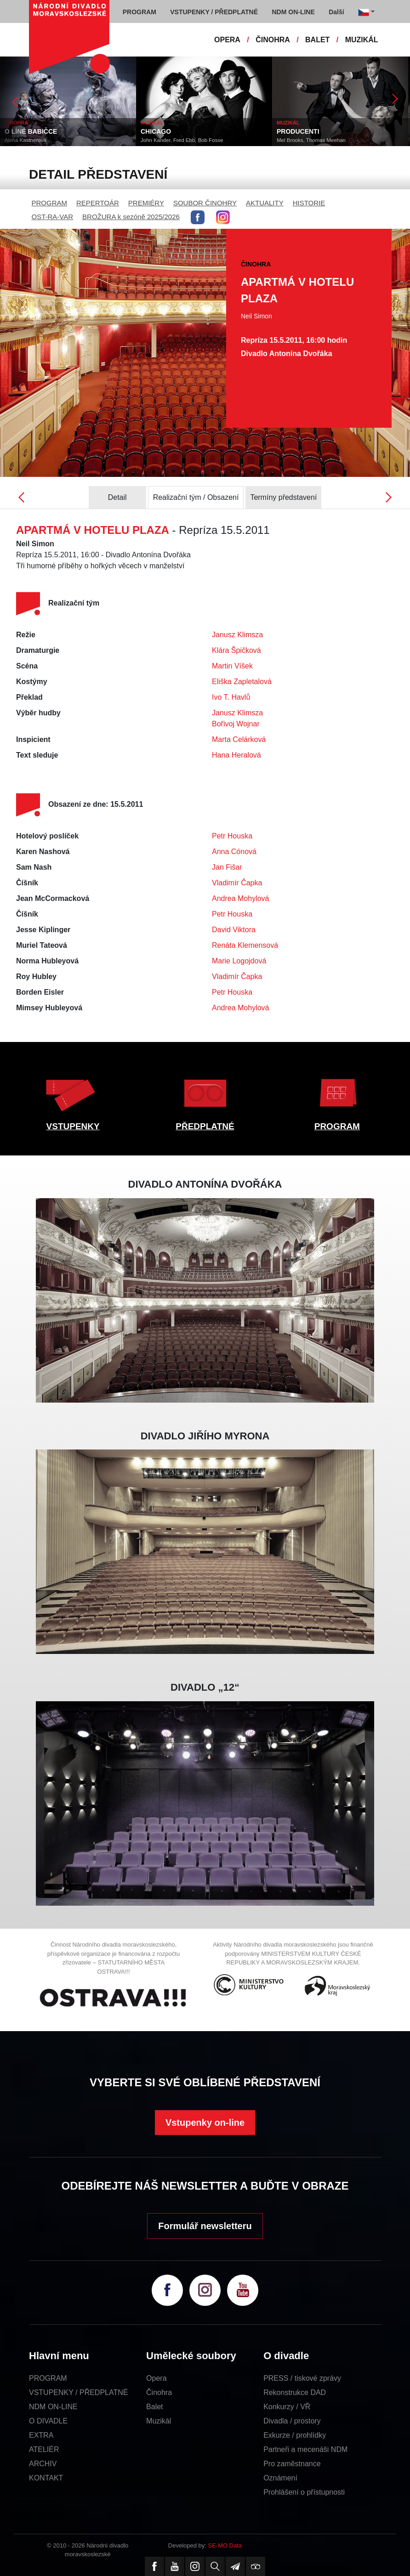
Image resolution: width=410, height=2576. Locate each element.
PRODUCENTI (298, 131)
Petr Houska (232, 836)
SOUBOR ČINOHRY (205, 203)
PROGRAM (50, 203)
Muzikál (158, 2421)
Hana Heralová (236, 755)
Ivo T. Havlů (231, 697)
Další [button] (336, 12)
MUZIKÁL (361, 40)
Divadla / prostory (292, 2421)
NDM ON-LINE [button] (293, 12)
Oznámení (280, 2478)
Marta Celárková (239, 739)
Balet (154, 2407)
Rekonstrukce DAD (294, 2392)
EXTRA (41, 2435)
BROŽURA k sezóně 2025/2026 (131, 217)
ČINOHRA (273, 40)
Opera (156, 2378)
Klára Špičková (236, 650)
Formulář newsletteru (204, 2226)
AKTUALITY (265, 203)
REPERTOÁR (97, 203)
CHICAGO (156, 131)
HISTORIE (309, 203)
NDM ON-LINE (53, 2407)
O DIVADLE (48, 2421)
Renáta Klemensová (245, 945)
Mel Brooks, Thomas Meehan (311, 140)
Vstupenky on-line (205, 2122)
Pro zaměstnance (292, 2464)
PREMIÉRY (146, 203)
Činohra (159, 2392)
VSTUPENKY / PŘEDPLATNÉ (78, 2392)
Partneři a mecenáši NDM (305, 2449)
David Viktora (234, 930)
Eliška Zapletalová (242, 681)
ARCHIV (43, 2464)
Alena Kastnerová (25, 140)
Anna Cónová (234, 851)
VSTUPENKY (73, 1126)
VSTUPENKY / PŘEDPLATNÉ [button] (214, 12)
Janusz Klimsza (237, 635)
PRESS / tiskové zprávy (302, 2378)
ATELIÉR (44, 2449)
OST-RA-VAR (53, 217)
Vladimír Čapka (237, 883)
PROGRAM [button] (139, 12)
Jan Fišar (227, 867)
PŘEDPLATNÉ (205, 1126)
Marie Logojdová (239, 961)
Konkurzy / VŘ (286, 2407)
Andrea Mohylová (240, 898)
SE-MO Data (225, 2545)
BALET (317, 40)
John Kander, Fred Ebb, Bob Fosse (182, 140)
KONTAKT (46, 2478)
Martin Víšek (232, 666)
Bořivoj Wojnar (236, 724)
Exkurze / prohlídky (294, 2435)
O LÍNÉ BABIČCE (31, 131)
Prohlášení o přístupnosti (304, 2492)
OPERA (227, 40)
